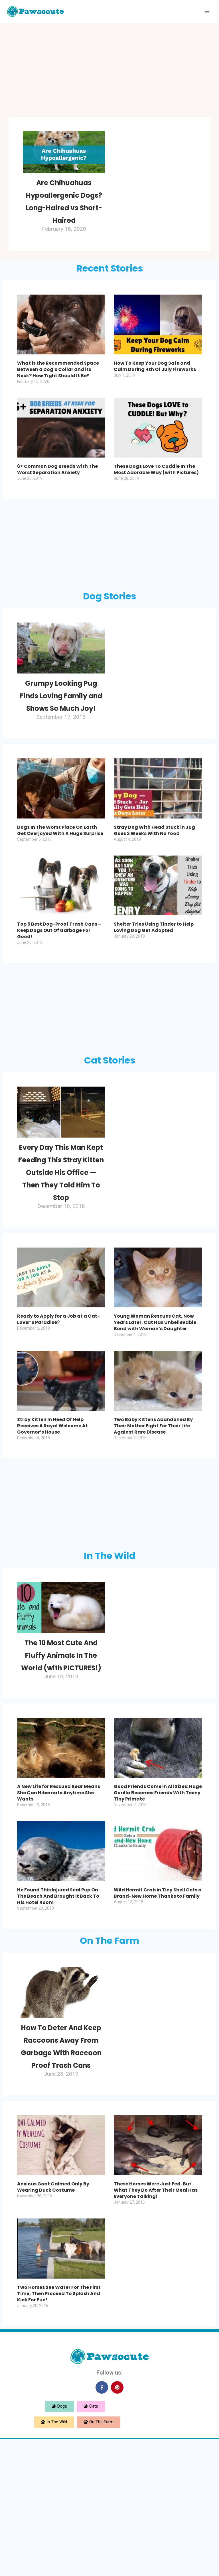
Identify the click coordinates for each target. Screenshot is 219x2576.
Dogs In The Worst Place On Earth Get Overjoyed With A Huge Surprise (60, 880)
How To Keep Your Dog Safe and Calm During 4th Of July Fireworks (155, 391)
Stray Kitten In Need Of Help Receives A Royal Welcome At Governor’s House (52, 1513)
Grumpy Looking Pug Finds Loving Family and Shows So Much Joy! (61, 732)
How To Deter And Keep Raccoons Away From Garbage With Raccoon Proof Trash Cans (61, 2170)
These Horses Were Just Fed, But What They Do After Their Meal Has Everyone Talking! (156, 2328)
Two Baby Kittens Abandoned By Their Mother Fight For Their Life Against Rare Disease (153, 1513)
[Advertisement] (109, 71)
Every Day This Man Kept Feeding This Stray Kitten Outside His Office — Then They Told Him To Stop (61, 1240)
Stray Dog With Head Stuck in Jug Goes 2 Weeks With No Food (154, 880)
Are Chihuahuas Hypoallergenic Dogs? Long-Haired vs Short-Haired (64, 213)
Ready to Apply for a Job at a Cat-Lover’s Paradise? (58, 1407)
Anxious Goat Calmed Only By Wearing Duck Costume (53, 2324)
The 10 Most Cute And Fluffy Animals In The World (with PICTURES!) (61, 1754)
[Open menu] (207, 11)
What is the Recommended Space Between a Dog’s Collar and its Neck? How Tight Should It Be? (58, 394)
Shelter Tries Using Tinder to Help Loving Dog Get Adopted (154, 977)
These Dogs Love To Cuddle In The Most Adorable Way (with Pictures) (156, 494)
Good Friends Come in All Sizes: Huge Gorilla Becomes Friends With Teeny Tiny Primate (158, 1905)
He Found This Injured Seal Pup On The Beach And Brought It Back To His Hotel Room (58, 2008)
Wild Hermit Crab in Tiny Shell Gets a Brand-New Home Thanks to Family (158, 2005)
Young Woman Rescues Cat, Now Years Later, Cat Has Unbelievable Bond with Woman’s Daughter (155, 1410)
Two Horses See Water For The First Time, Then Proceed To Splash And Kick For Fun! (59, 2431)
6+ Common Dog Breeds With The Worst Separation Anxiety (57, 494)
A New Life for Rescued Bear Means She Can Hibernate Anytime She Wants (58, 1905)
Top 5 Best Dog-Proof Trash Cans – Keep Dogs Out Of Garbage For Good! (59, 980)
